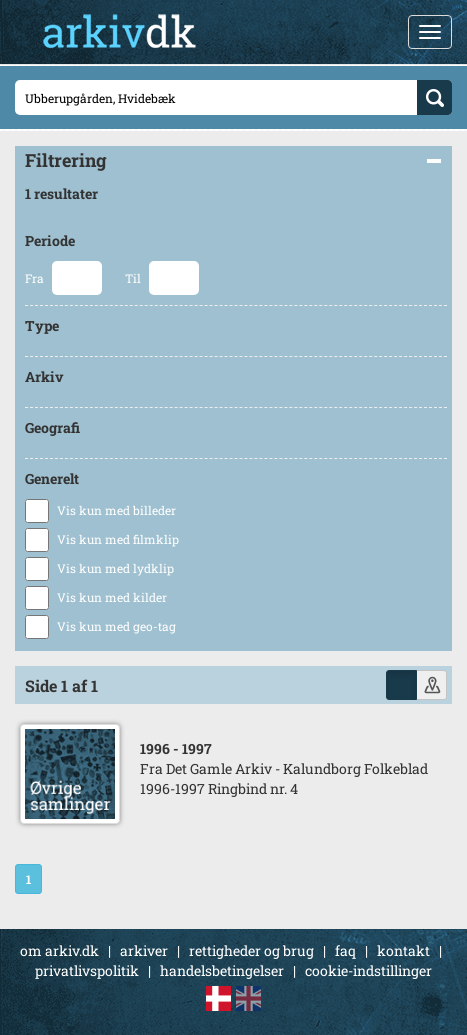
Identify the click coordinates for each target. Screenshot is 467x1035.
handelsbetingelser (222, 970)
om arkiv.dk (59, 950)
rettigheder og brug (251, 950)
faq (345, 950)
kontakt (403, 950)
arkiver (144, 950)
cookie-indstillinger (368, 970)
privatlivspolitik (87, 970)
